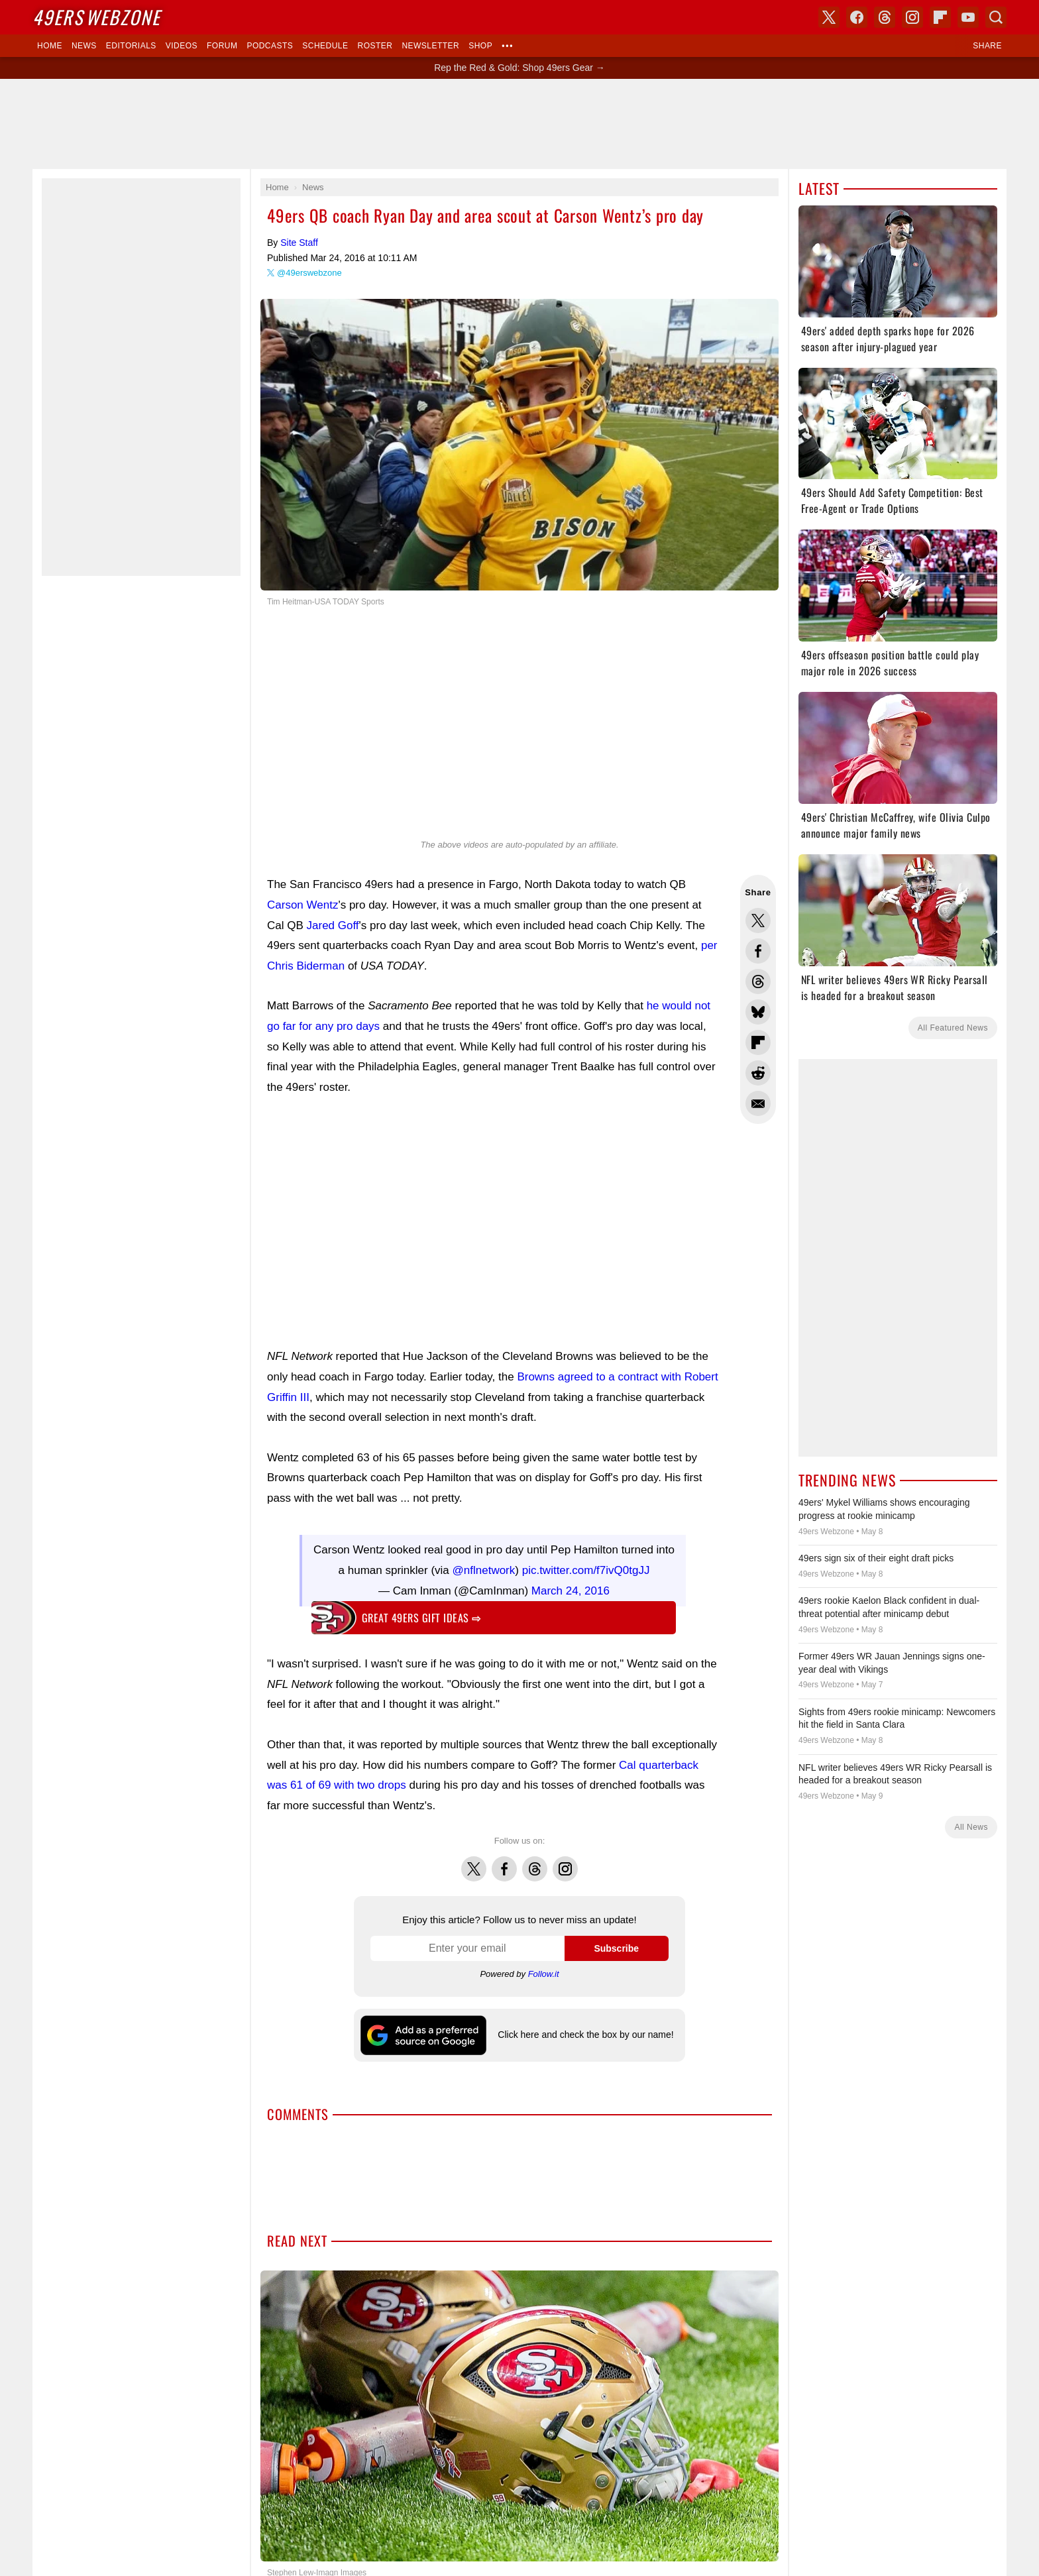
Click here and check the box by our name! (585, 2028)
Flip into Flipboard (758, 1042)
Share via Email (758, 1103)
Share (987, 45)
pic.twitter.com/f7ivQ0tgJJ (586, 1563)
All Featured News (953, 1028)
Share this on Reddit (758, 1073)
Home (49, 45)
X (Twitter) (829, 17)
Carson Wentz (302, 905)
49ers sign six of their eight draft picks (876, 1558)
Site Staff (299, 242)
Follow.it (543, 1967)
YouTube (968, 17)
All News (971, 1827)
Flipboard (940, 17)
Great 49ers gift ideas (421, 1611)
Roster (374, 45)
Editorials (131, 45)
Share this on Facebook (758, 951)
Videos (181, 45)
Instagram (565, 1855)
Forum (222, 45)
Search (996, 17)
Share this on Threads (758, 981)
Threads (534, 1855)
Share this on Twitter (758, 920)
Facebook (504, 1855)
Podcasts (269, 45)
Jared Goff (333, 925)
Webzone (96, 16)
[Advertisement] (519, 124)
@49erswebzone (309, 273)
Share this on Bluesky (758, 1012)
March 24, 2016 (570, 1584)
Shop (480, 45)
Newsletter (430, 45)
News (84, 45)
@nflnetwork (484, 1563)
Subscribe (616, 1941)
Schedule (325, 45)
